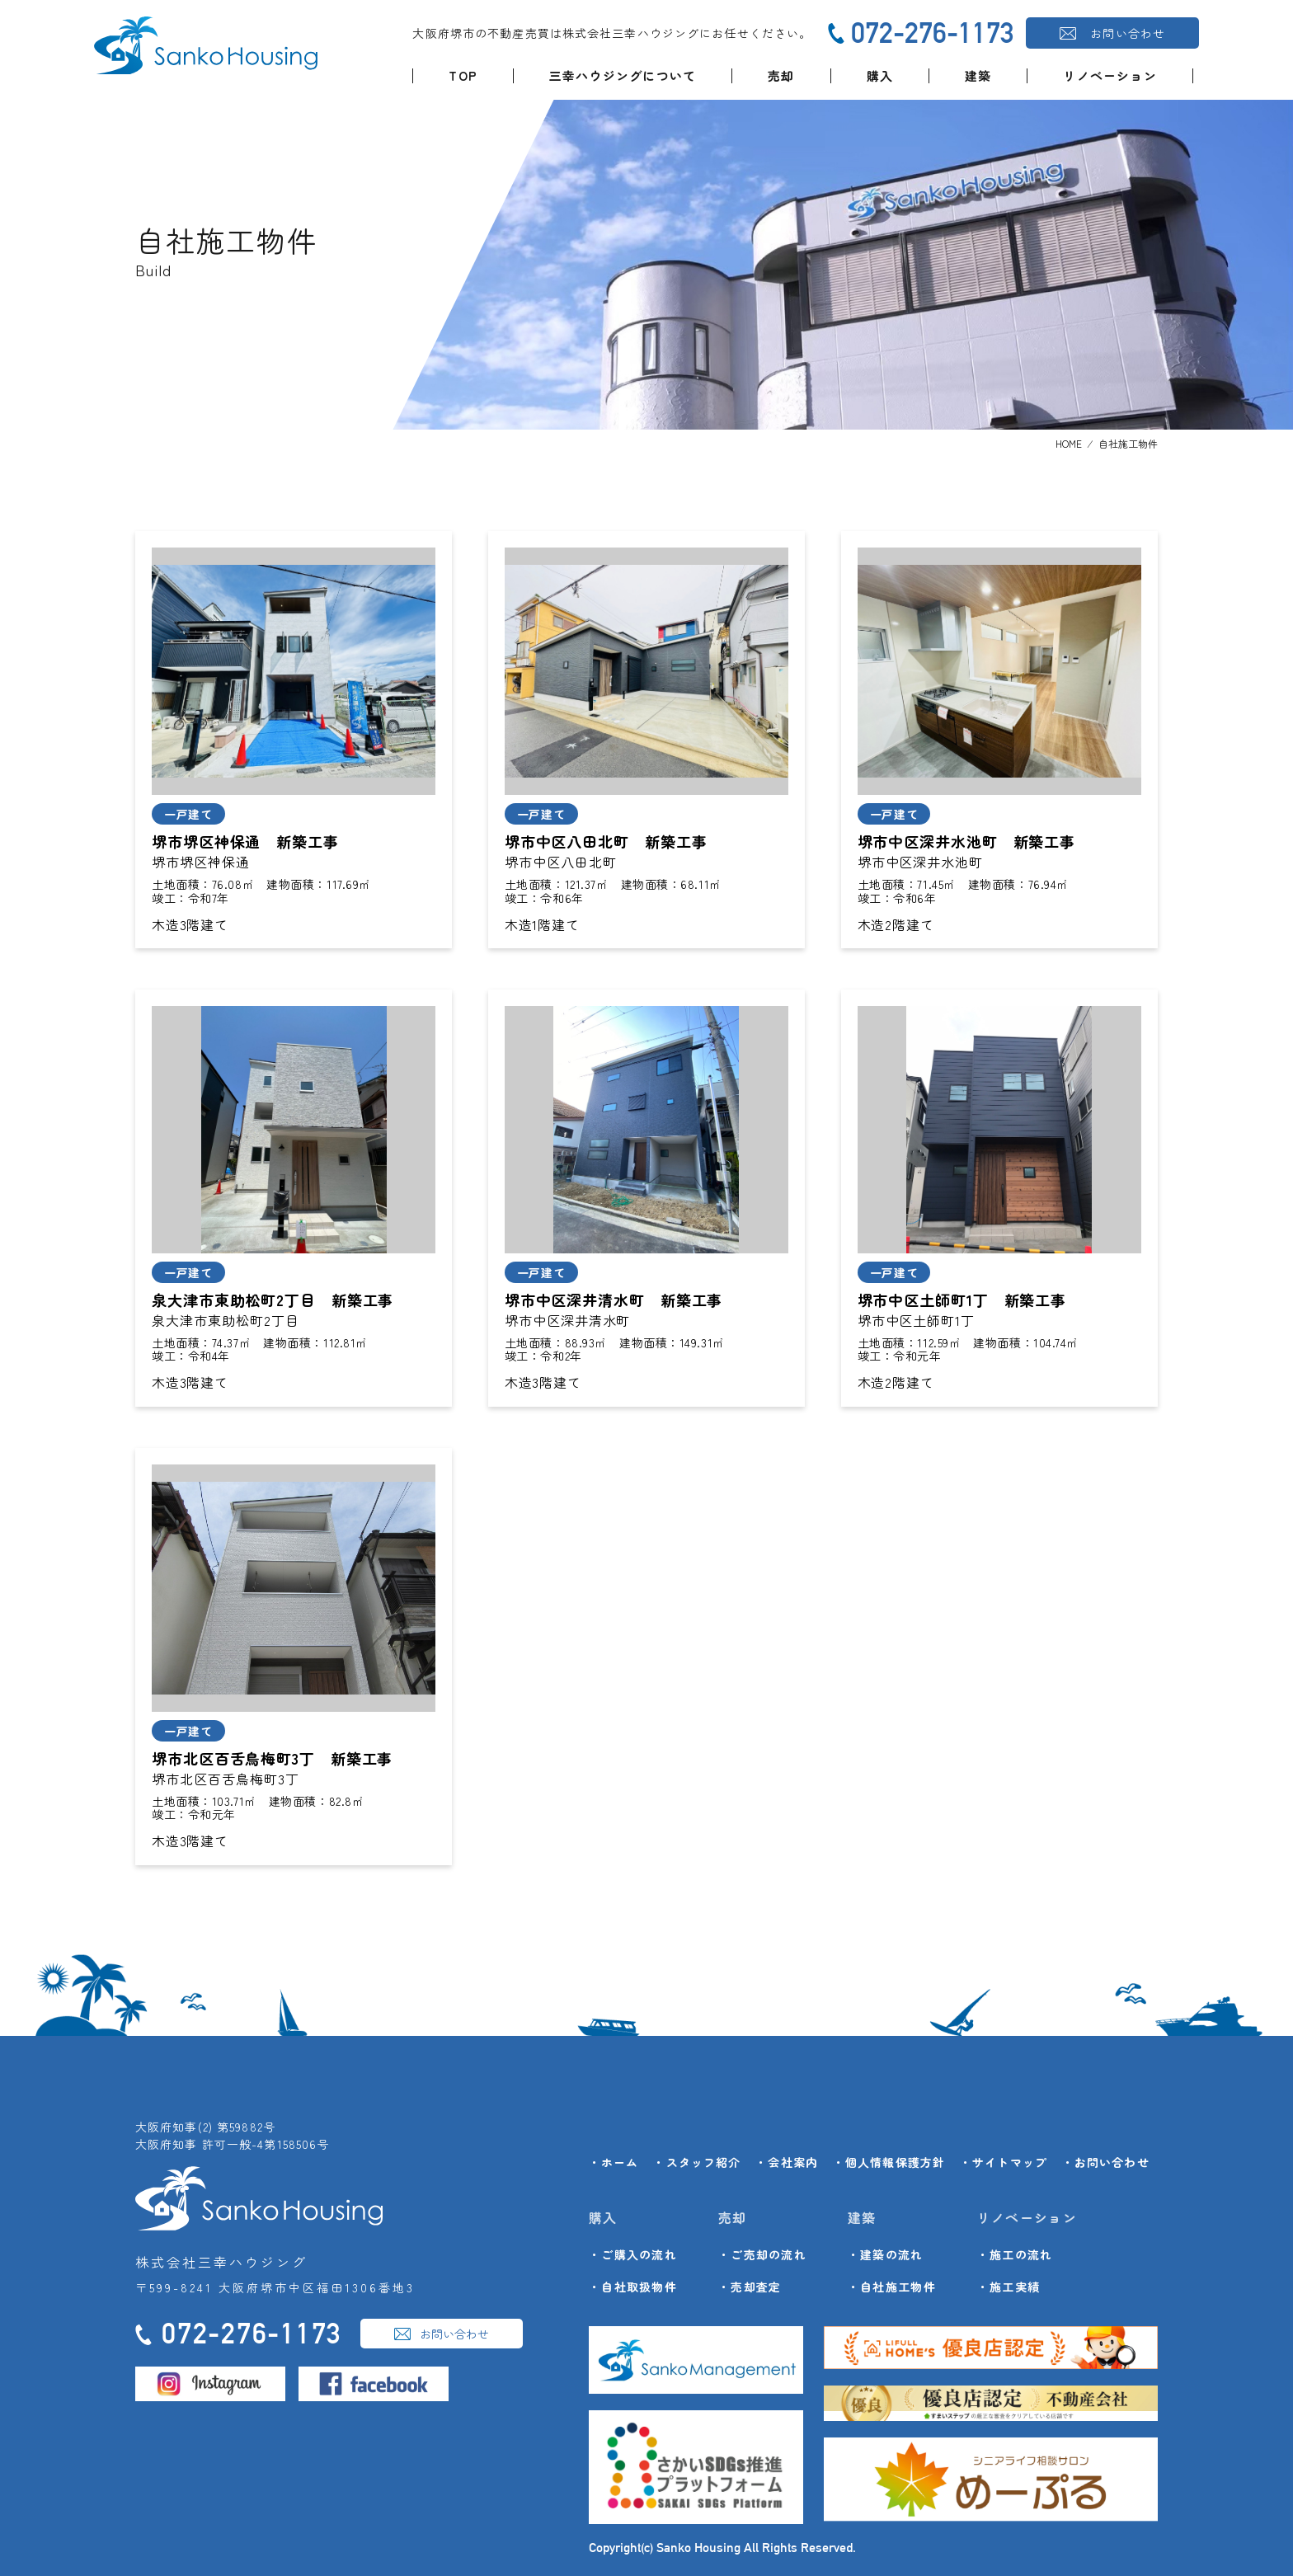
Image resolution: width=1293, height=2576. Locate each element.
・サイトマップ (1003, 2162)
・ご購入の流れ (633, 2254)
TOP (463, 75)
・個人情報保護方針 (889, 2162)
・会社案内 (786, 2162)
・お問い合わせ (1106, 2162)
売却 (781, 75)
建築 (978, 75)
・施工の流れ (1015, 2254)
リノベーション (1109, 75)
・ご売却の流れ (762, 2254)
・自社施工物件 (892, 2286)
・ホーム (613, 2162)
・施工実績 (1008, 2286)
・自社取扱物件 (633, 2286)
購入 (880, 75)
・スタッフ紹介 (697, 2162)
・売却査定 (749, 2286)
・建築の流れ (886, 2254)
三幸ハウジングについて (622, 75)
